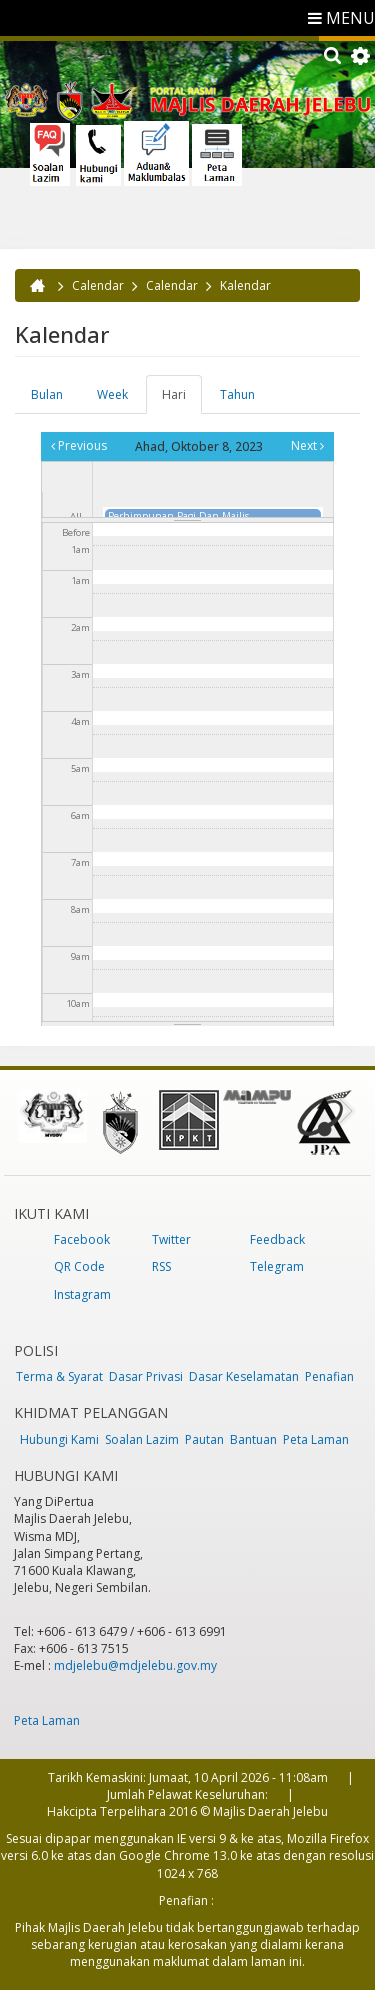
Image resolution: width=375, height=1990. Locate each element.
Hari (182, 400)
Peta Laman (316, 1439)
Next (307, 445)
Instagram (82, 1294)
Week (112, 394)
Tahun (237, 394)
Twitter (171, 1239)
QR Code (79, 1266)
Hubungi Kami (59, 1439)
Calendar (98, 285)
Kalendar (245, 285)
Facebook (82, 1239)
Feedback (277, 1239)
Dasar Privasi (146, 1376)
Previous (79, 445)
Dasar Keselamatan (244, 1376)
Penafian (329, 1376)
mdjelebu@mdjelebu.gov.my (135, 1665)
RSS (161, 1266)
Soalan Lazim (142, 1439)
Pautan (204, 1439)
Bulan (47, 394)
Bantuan (253, 1439)
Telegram (277, 1266)
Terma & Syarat (59, 1376)
